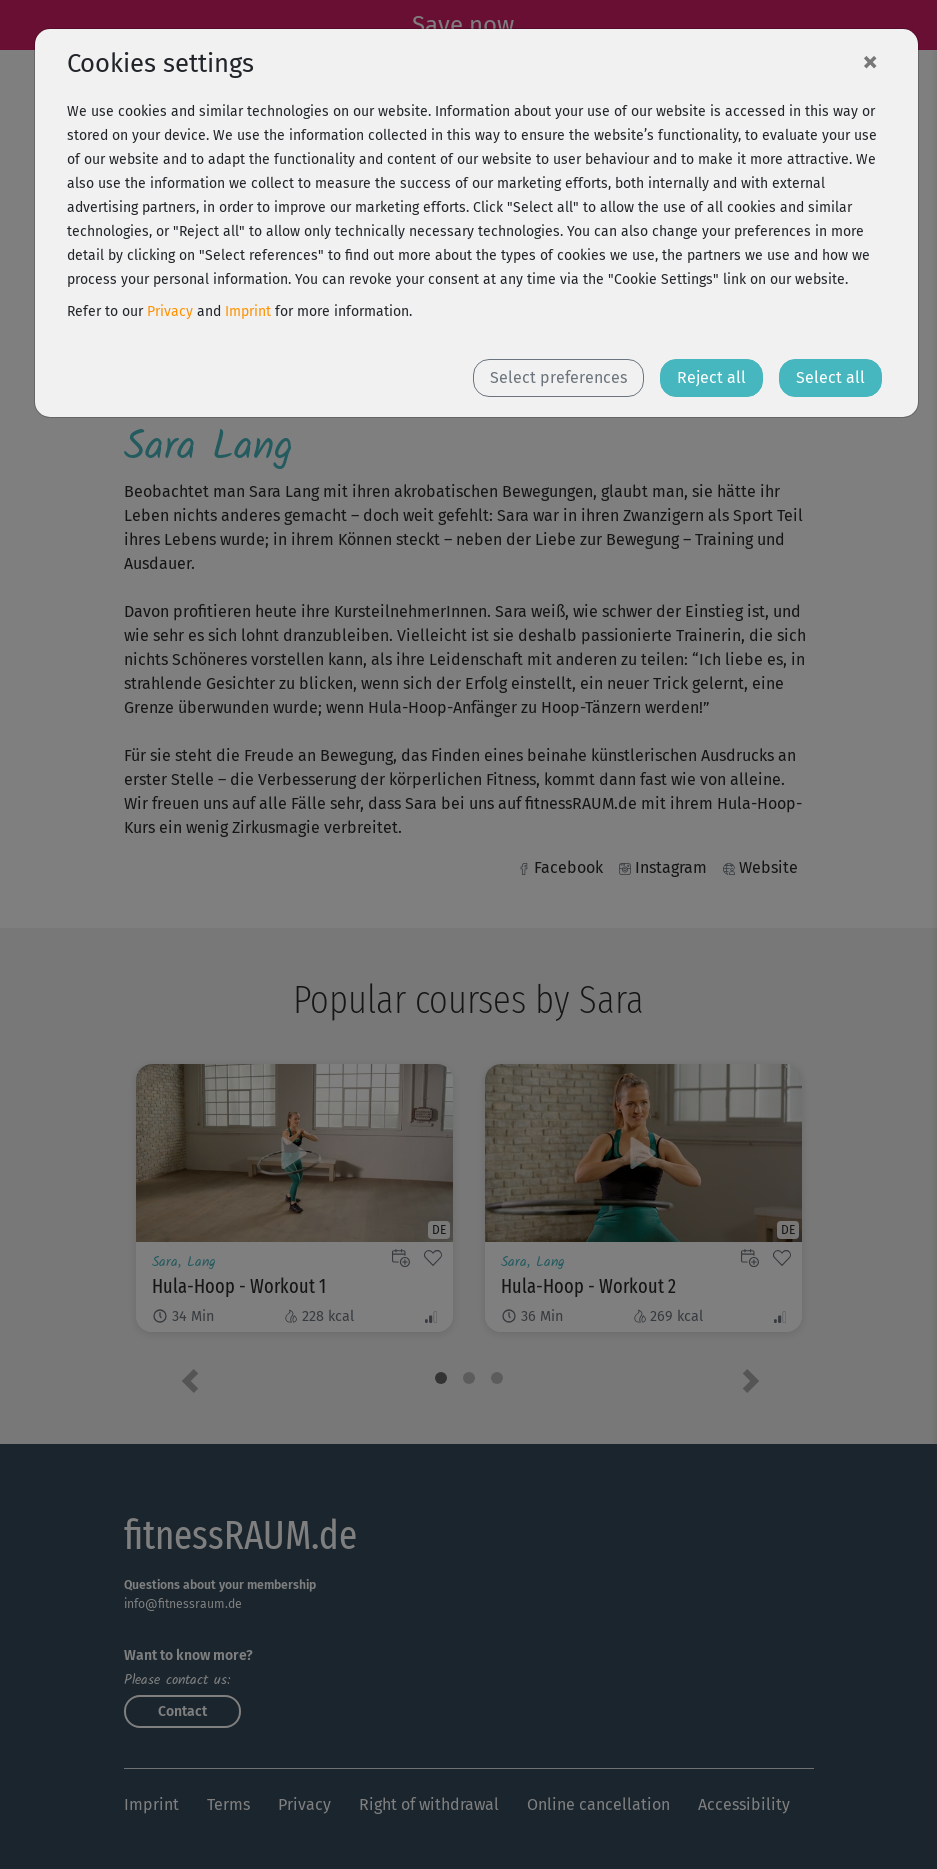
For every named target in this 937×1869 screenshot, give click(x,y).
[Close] (870, 61)
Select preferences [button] (558, 377)
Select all (830, 377)
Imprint (248, 311)
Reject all (711, 377)
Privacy (170, 311)
